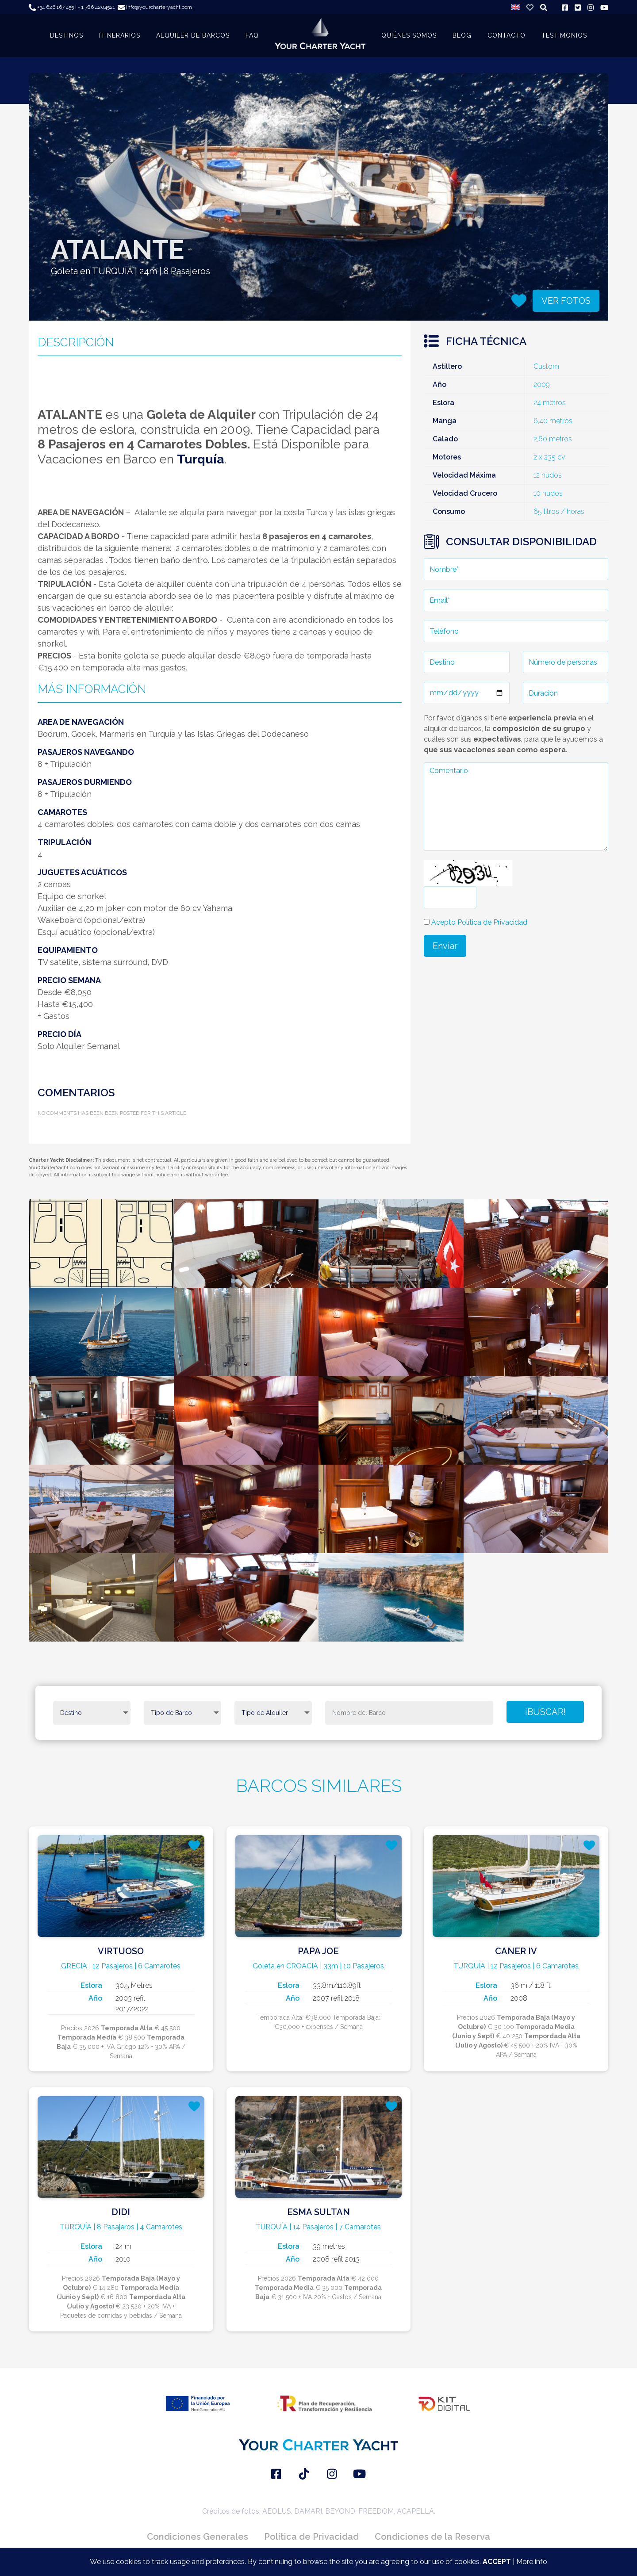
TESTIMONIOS (564, 35)
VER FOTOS (566, 300)
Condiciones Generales (197, 2536)
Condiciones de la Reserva (432, 2536)
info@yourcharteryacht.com (155, 7)
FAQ (252, 35)
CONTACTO (506, 35)
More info (531, 2561)
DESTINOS (66, 35)
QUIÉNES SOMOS (409, 35)
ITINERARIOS (119, 35)
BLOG (462, 35)
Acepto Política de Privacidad (479, 922)
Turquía (200, 459)
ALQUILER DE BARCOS (193, 35)
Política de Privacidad (311, 2536)
